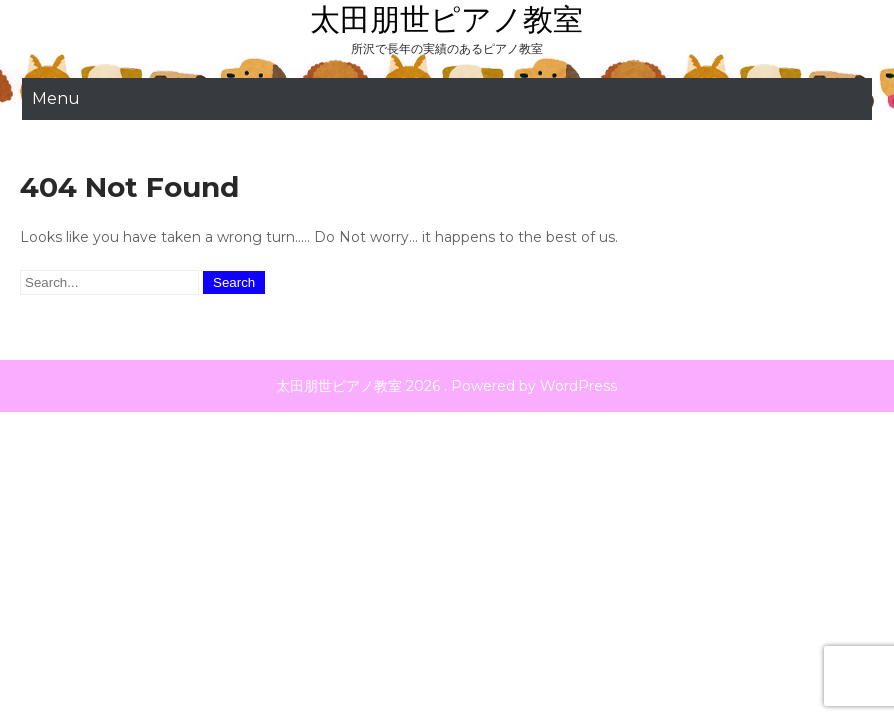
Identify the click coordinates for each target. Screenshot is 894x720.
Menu (56, 98)
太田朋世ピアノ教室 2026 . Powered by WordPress (446, 386)
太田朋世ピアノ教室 (446, 19)
